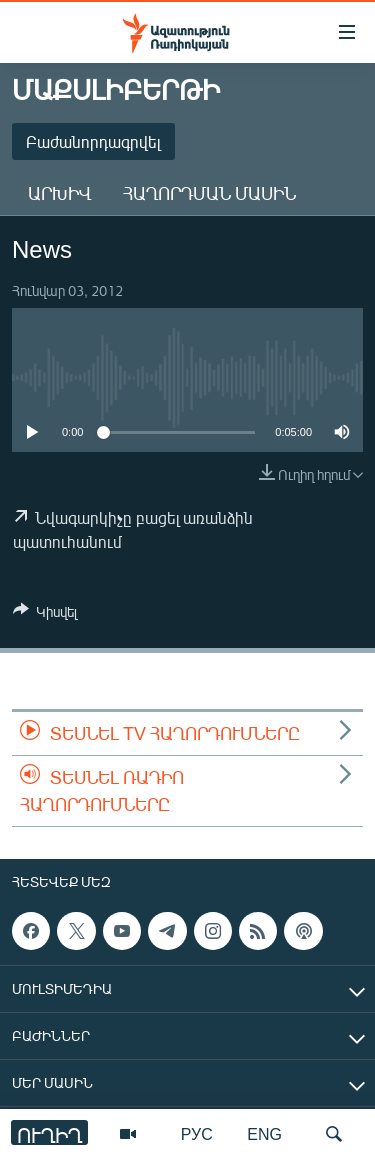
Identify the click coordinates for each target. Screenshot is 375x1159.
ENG (264, 1133)
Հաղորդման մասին (209, 193)
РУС (197, 1133)
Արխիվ (59, 193)
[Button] (45, 615)
